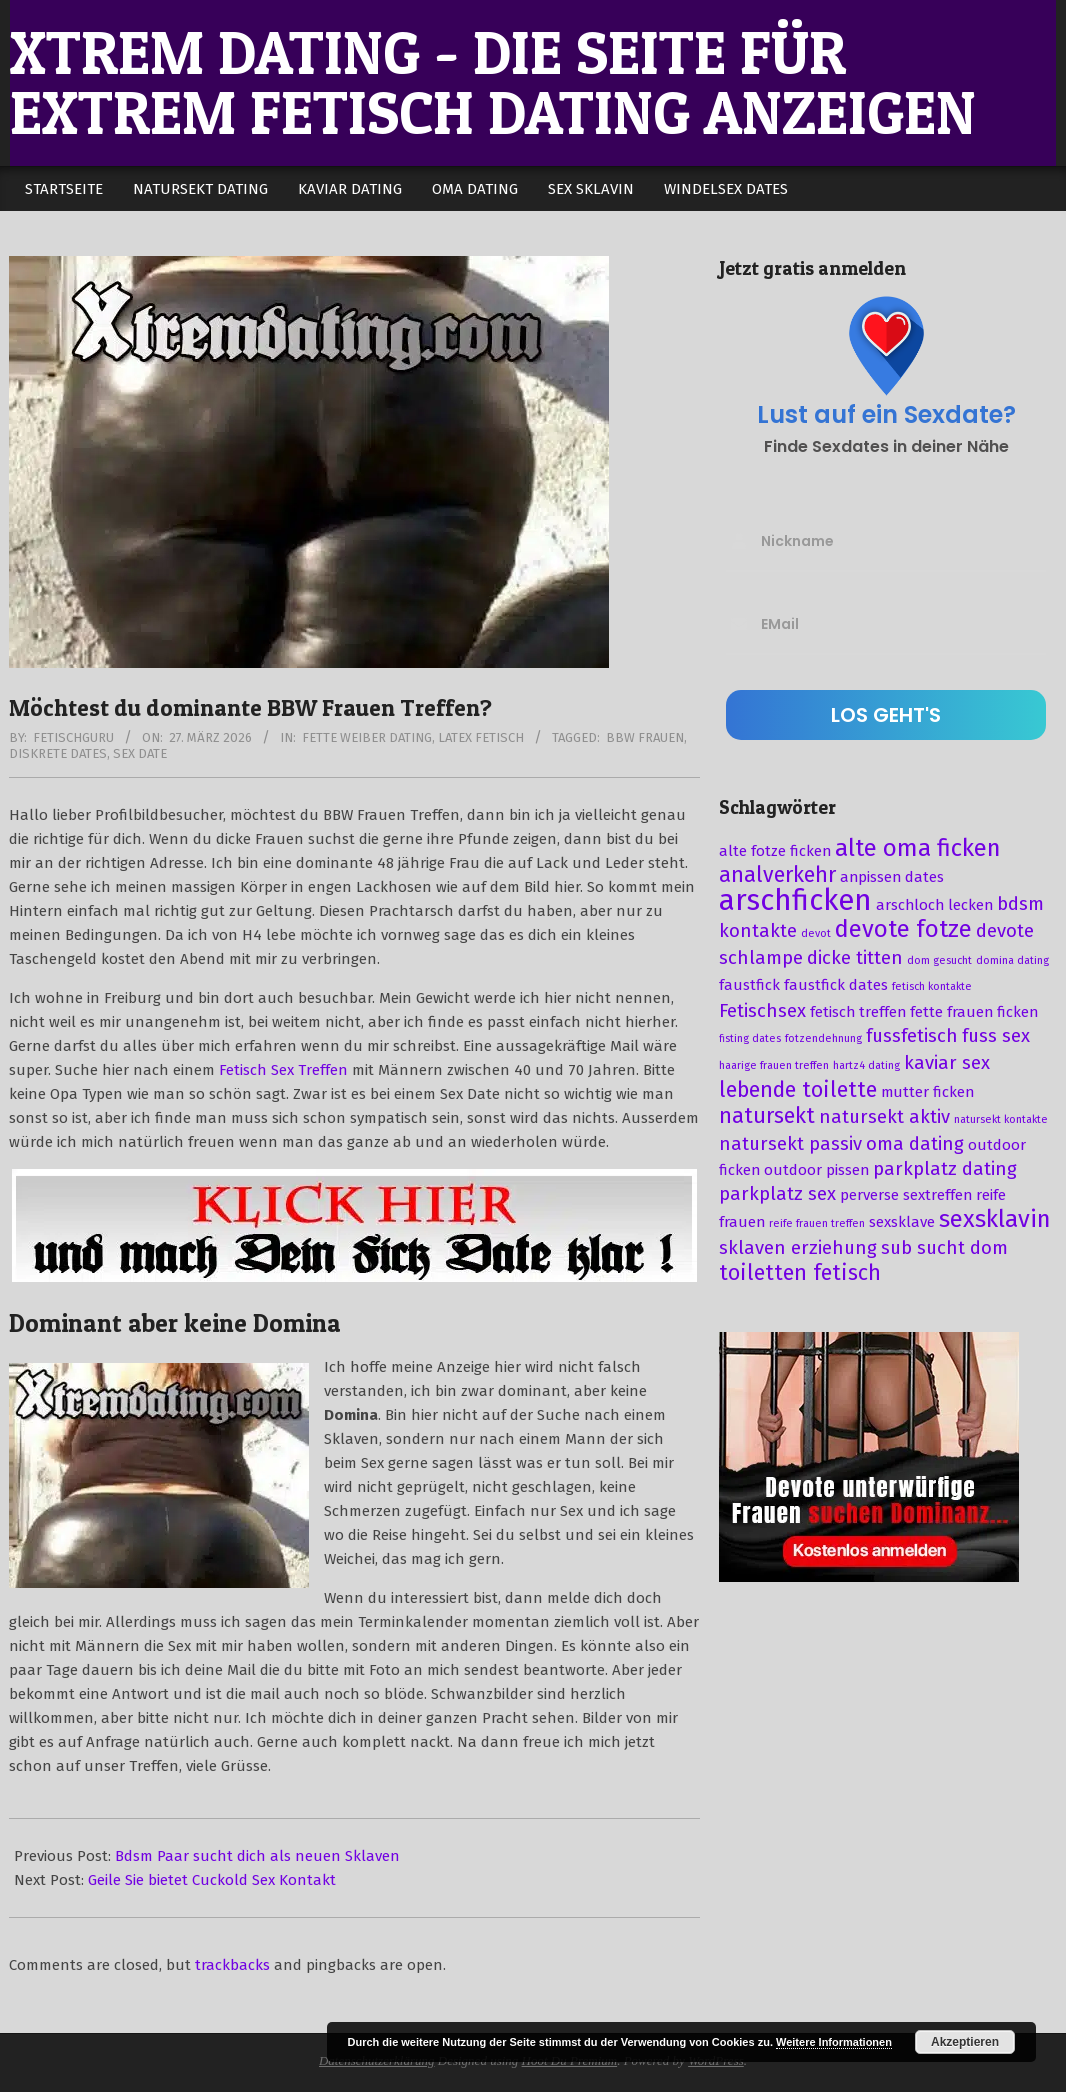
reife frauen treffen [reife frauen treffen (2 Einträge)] (817, 1223)
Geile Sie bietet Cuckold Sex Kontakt (212, 1880)
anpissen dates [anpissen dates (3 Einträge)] (892, 877)
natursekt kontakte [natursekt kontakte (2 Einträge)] (1001, 1119)
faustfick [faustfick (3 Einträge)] (749, 985)
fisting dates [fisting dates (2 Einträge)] (750, 1038)
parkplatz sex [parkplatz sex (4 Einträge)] (777, 1194)
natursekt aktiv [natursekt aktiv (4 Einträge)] (884, 1117)
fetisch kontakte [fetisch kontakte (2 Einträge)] (932, 986)
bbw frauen (645, 737)
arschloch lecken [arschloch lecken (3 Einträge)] (934, 905)
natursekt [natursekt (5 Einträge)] (767, 1116)
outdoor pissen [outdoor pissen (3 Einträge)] (816, 1170)
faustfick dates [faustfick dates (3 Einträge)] (836, 985)
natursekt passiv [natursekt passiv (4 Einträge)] (790, 1144)
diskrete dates (58, 753)
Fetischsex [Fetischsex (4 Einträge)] (762, 1011)
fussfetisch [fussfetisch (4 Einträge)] (912, 1036)
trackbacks (232, 1965)
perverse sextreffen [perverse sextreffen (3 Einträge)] (906, 1195)
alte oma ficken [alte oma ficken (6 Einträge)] (918, 848)
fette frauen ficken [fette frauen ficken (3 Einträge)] (974, 1012)
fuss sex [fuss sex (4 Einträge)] (996, 1036)
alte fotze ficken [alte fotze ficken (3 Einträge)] (775, 851)
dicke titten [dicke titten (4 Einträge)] (855, 958)
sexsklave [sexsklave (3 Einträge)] (902, 1222)
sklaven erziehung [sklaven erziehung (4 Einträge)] (798, 1248)
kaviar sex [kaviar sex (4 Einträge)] (947, 1063)
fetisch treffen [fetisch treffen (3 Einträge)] (858, 1012)
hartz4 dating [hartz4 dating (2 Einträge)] (866, 1065)
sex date (140, 753)
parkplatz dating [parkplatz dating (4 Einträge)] (945, 1169)
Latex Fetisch (481, 737)
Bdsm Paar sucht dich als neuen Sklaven (257, 1856)
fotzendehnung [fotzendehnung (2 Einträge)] (823, 1038)
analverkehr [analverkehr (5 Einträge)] (777, 875)
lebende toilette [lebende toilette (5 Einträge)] (798, 1090)
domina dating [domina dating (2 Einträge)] (1012, 960)
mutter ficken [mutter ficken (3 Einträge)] (927, 1092)
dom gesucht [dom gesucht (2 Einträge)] (939, 960)
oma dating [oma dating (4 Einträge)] (915, 1144)
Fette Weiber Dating (367, 737)
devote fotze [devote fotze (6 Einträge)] (903, 929)
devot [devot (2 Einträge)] (816, 933)
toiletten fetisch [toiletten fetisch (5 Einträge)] (800, 1273)
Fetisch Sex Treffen (283, 1070)
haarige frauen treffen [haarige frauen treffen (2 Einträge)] (774, 1065)
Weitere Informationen (834, 2042)
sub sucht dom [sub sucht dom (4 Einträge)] (944, 1248)
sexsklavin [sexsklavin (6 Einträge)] (995, 1219)
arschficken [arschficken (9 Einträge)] (795, 900)
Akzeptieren (965, 2042)
